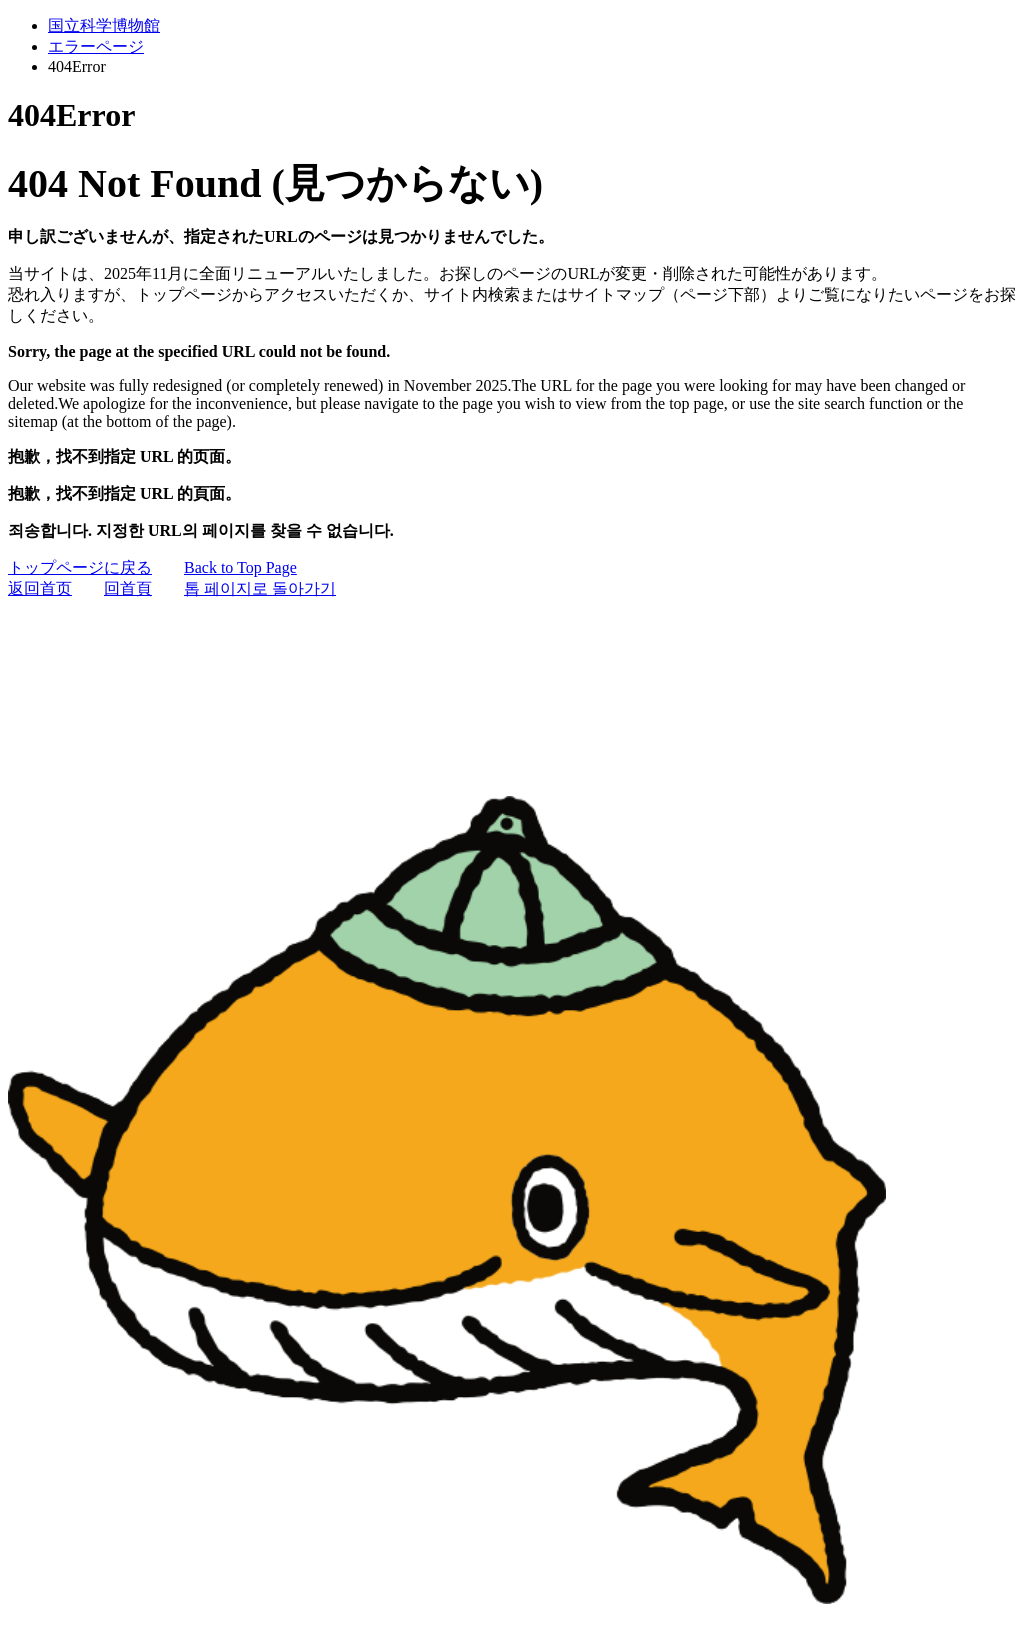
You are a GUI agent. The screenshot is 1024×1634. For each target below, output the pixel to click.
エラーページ (96, 46)
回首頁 (128, 588)
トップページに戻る (80, 567)
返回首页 (40, 588)
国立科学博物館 (104, 25)
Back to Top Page (240, 567)
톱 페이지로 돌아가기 (260, 588)
